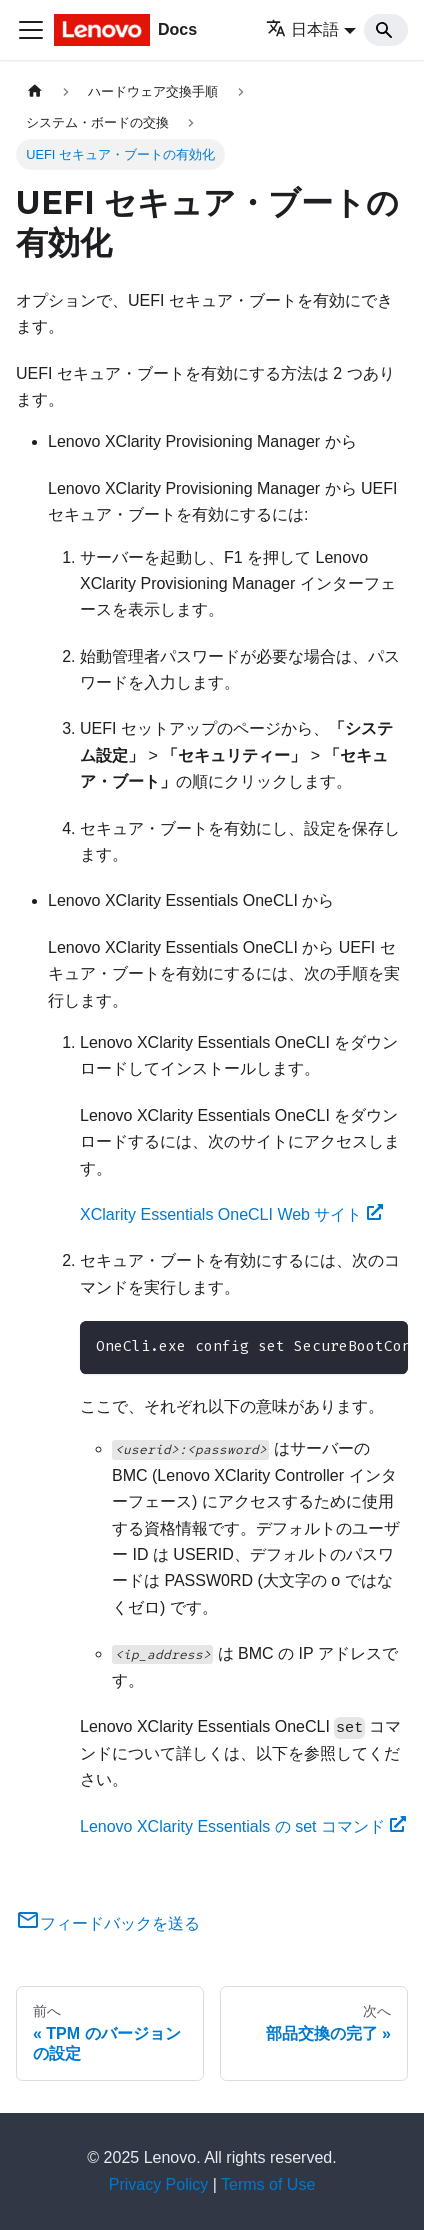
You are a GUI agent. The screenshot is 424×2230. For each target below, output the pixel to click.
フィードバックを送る (108, 1923)
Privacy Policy (159, 2184)
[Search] (386, 30)
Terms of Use (268, 2184)
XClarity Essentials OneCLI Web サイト (231, 1214)
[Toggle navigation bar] (31, 30)
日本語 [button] (302, 29)
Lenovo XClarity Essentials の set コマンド (243, 1826)
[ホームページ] (35, 91)
